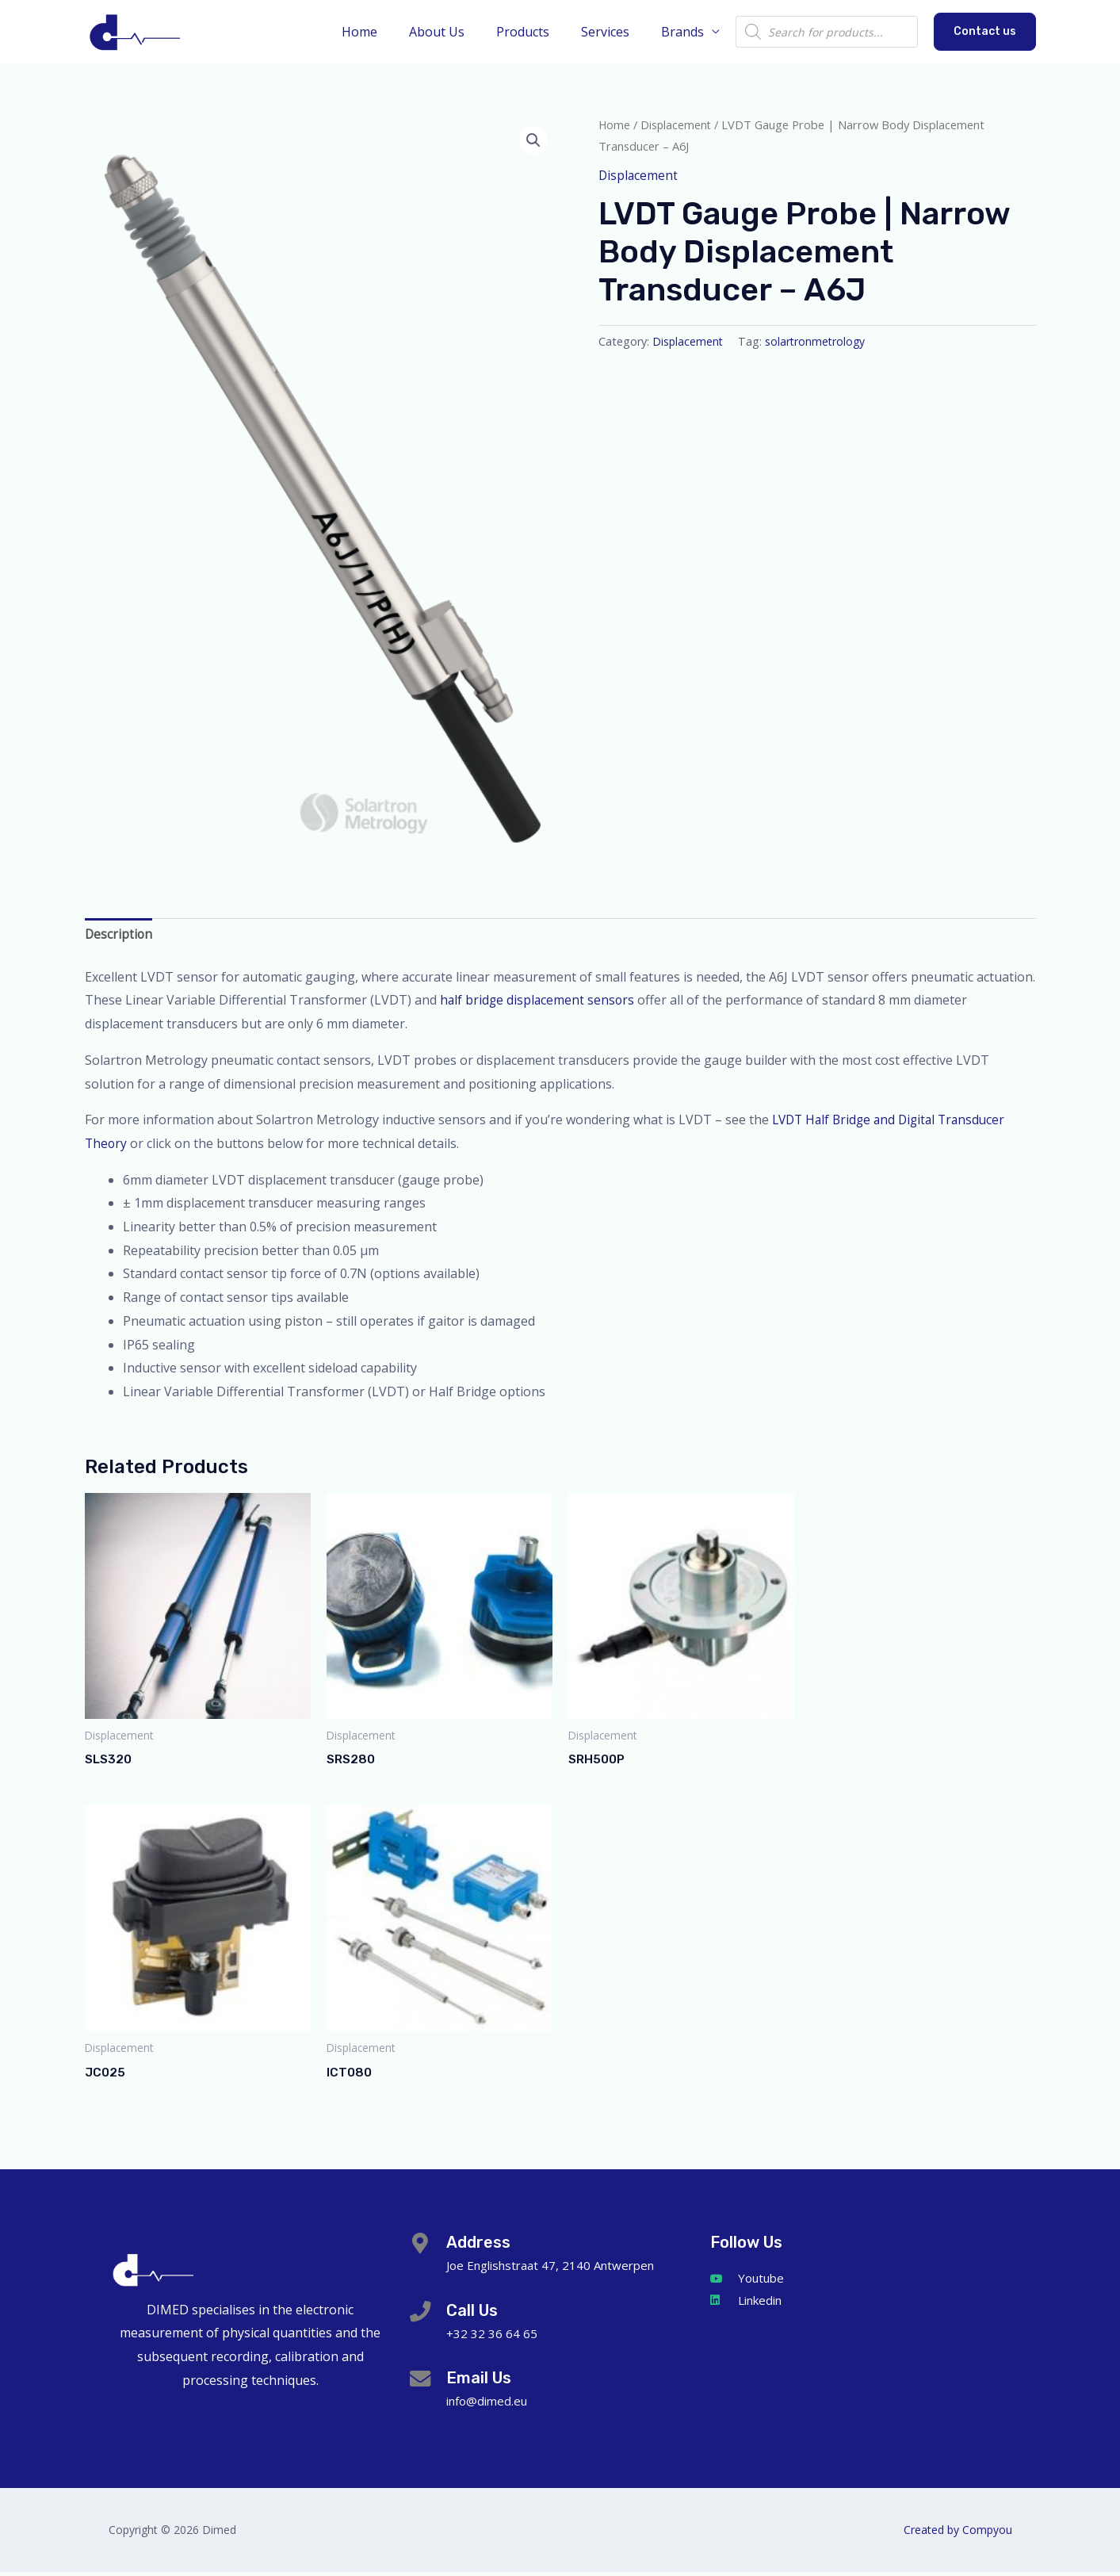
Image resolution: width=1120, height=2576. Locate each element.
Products (538, 31)
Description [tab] (119, 935)
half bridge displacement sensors (540, 1001)
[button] (985, 32)
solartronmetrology (817, 341)
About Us (459, 31)
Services (615, 31)
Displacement (677, 124)
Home (388, 31)
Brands (685, 31)
